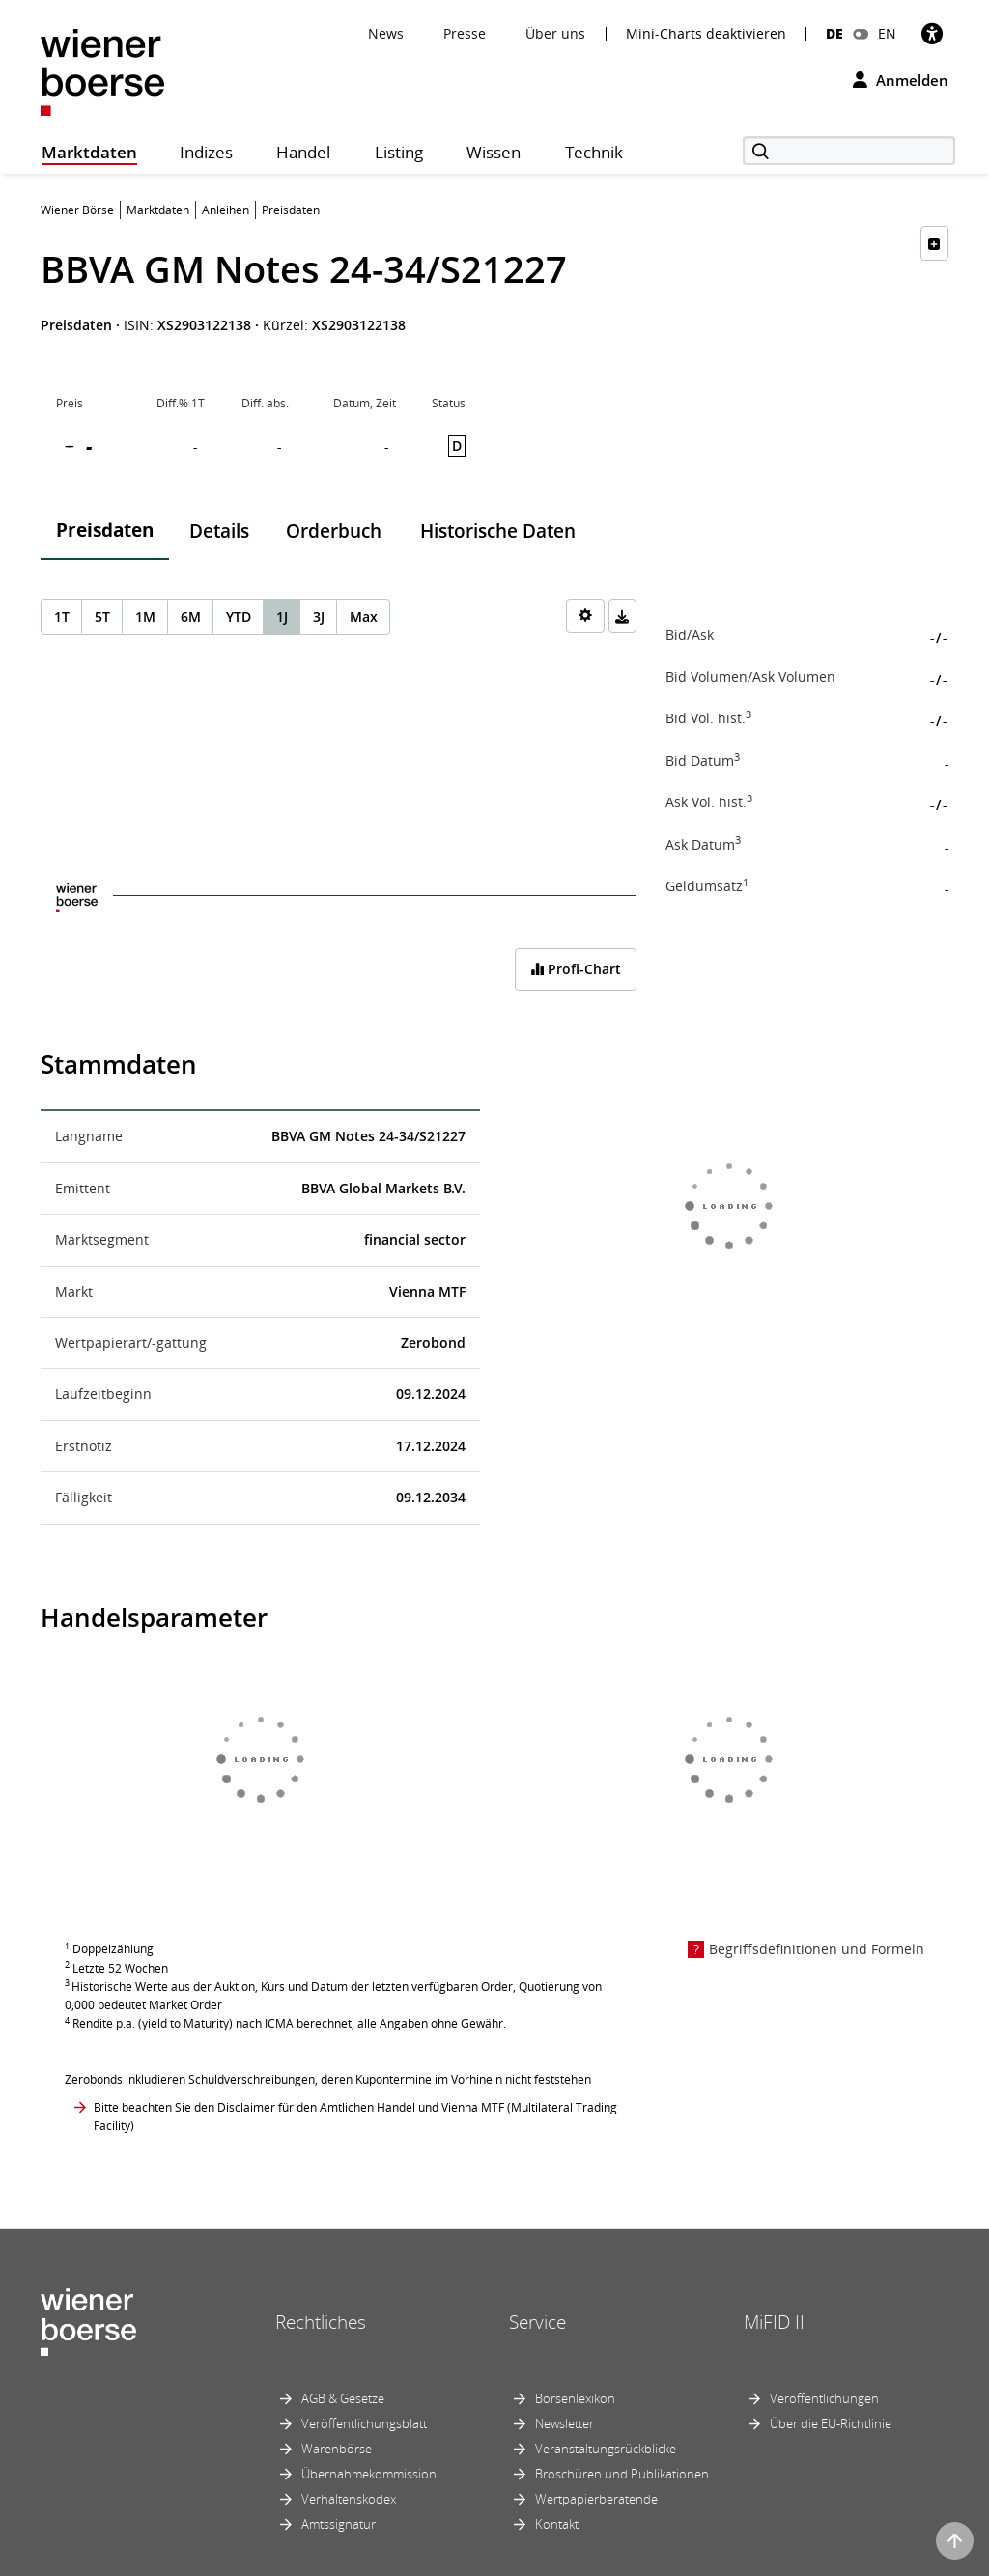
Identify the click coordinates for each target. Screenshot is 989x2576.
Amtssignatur (338, 2524)
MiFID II (774, 2322)
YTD (238, 616)
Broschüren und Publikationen (622, 2473)
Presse (464, 33)
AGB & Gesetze (342, 2398)
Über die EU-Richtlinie (830, 2423)
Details (219, 531)
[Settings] (585, 616)
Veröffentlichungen (824, 2398)
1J (282, 616)
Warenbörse (336, 2448)
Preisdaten (105, 530)
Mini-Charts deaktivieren (706, 34)
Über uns (555, 33)
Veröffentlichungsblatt (364, 2423)
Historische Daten (498, 531)
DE (834, 33)
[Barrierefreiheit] (932, 33)
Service (537, 2322)
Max (364, 616)
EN (887, 33)
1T (62, 616)
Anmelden (900, 80)
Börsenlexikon (575, 2398)
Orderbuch (333, 531)
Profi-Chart (575, 969)
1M (145, 616)
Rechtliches (320, 2322)
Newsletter (564, 2423)
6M (191, 616)
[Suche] (849, 150)
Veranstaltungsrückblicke (605, 2448)
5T (102, 616)
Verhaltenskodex (348, 2498)
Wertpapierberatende (596, 2498)
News (386, 33)
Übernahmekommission (369, 2473)
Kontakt (557, 2524)
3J (319, 616)
